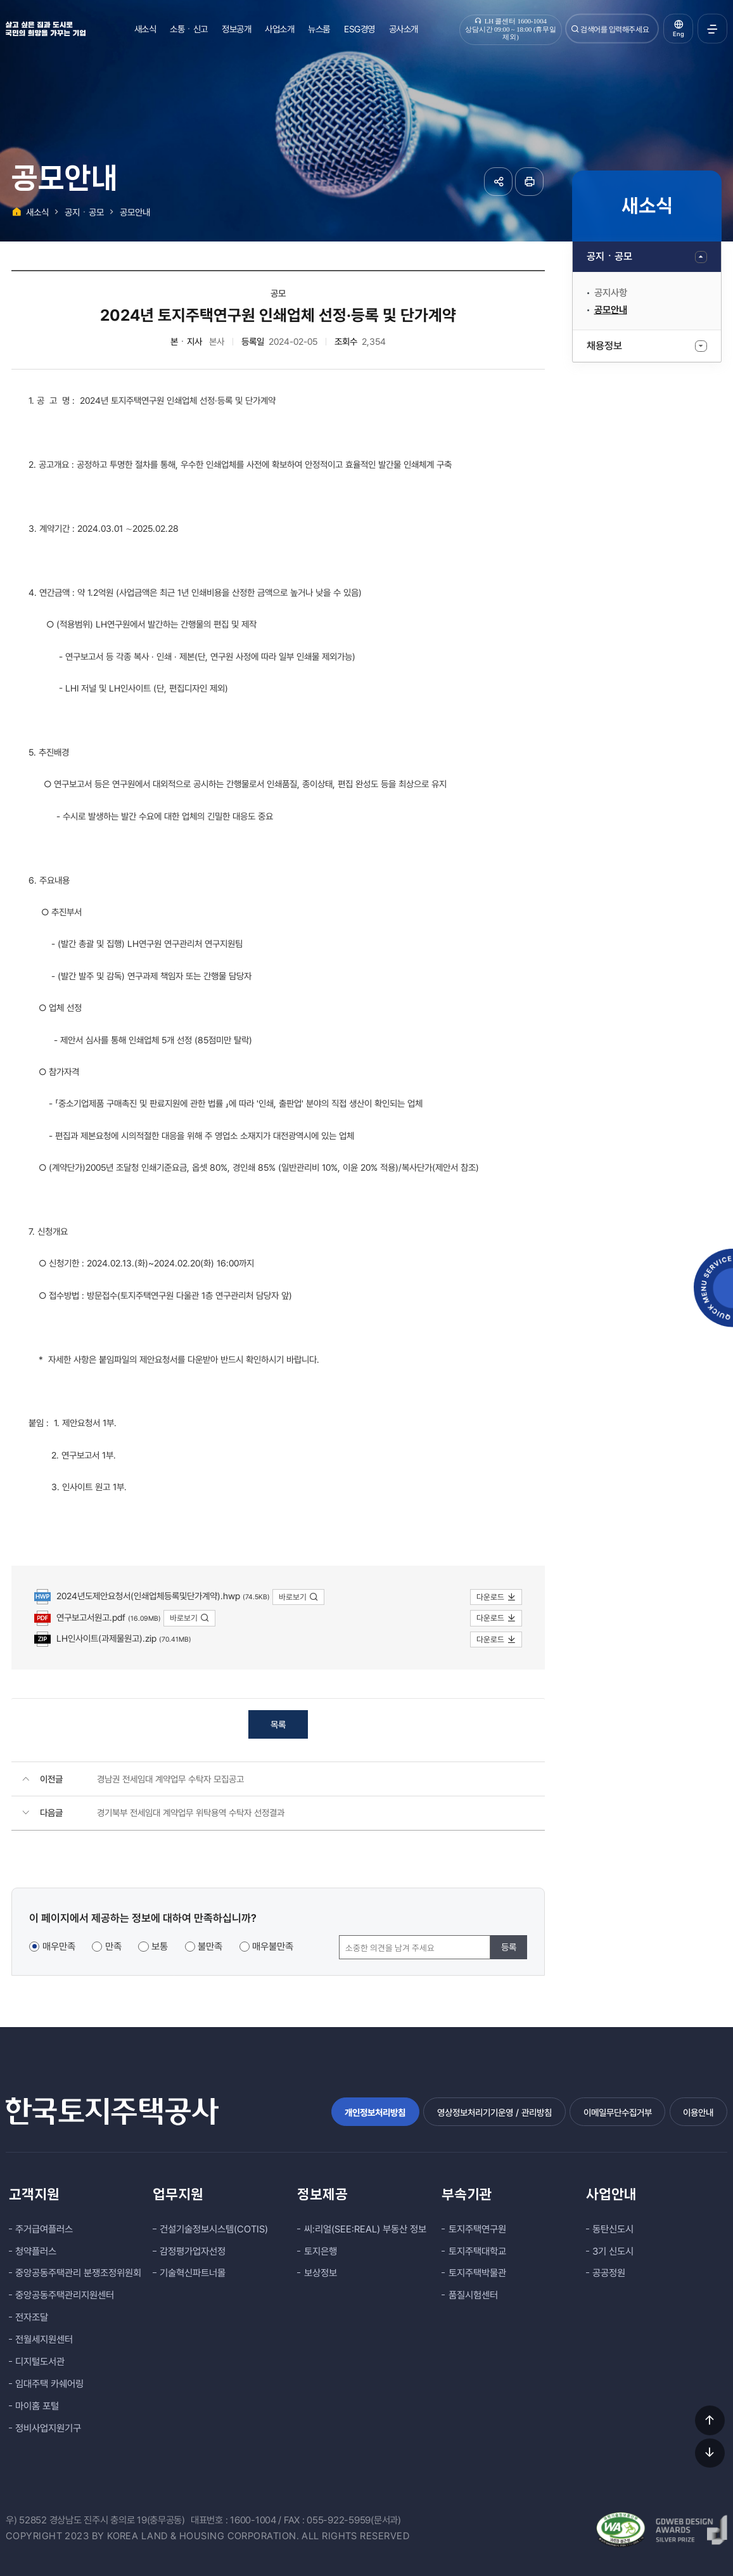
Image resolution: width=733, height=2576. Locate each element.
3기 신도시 (613, 2251)
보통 (159, 1946)
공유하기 (498, 181)
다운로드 (496, 1597)
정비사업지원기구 (48, 2428)
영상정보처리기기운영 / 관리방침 (494, 2112)
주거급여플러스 (44, 2229)
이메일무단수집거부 (617, 2112)
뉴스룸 (319, 28)
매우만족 (58, 1946)
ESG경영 (359, 28)
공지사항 (610, 293)
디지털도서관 (40, 2361)
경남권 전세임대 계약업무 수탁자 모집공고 (170, 1779)
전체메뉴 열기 (712, 29)
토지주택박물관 (477, 2273)
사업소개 (279, 28)
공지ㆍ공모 (609, 256)
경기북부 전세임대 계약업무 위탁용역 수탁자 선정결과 (190, 1812)
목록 (278, 1724)
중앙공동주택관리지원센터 (64, 2295)
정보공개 (236, 28)
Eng (678, 33)
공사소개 (403, 28)
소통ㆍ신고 (189, 28)
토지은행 (320, 2251)
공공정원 (608, 2273)
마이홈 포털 (37, 2406)
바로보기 (299, 1597)
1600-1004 (253, 2520)
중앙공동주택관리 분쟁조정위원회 (78, 2273)
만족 (113, 1946)
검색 (575, 29)
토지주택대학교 (477, 2251)
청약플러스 (35, 2251)
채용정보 (604, 346)
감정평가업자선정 (193, 2251)
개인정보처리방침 (375, 2112)
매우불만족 (272, 1946)
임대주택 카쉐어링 (49, 2384)
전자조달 (31, 2317)
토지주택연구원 (477, 2229)
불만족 (210, 1946)
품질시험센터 (473, 2295)
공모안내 (610, 310)
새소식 (145, 28)
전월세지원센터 (44, 2339)
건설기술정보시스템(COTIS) (214, 2229)
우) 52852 (26, 2520)
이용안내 (698, 2112)
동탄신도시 (613, 2229)
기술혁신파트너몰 (193, 2273)
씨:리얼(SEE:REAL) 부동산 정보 (365, 2229)
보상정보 (320, 2273)
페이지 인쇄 (529, 181)
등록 (508, 1947)
